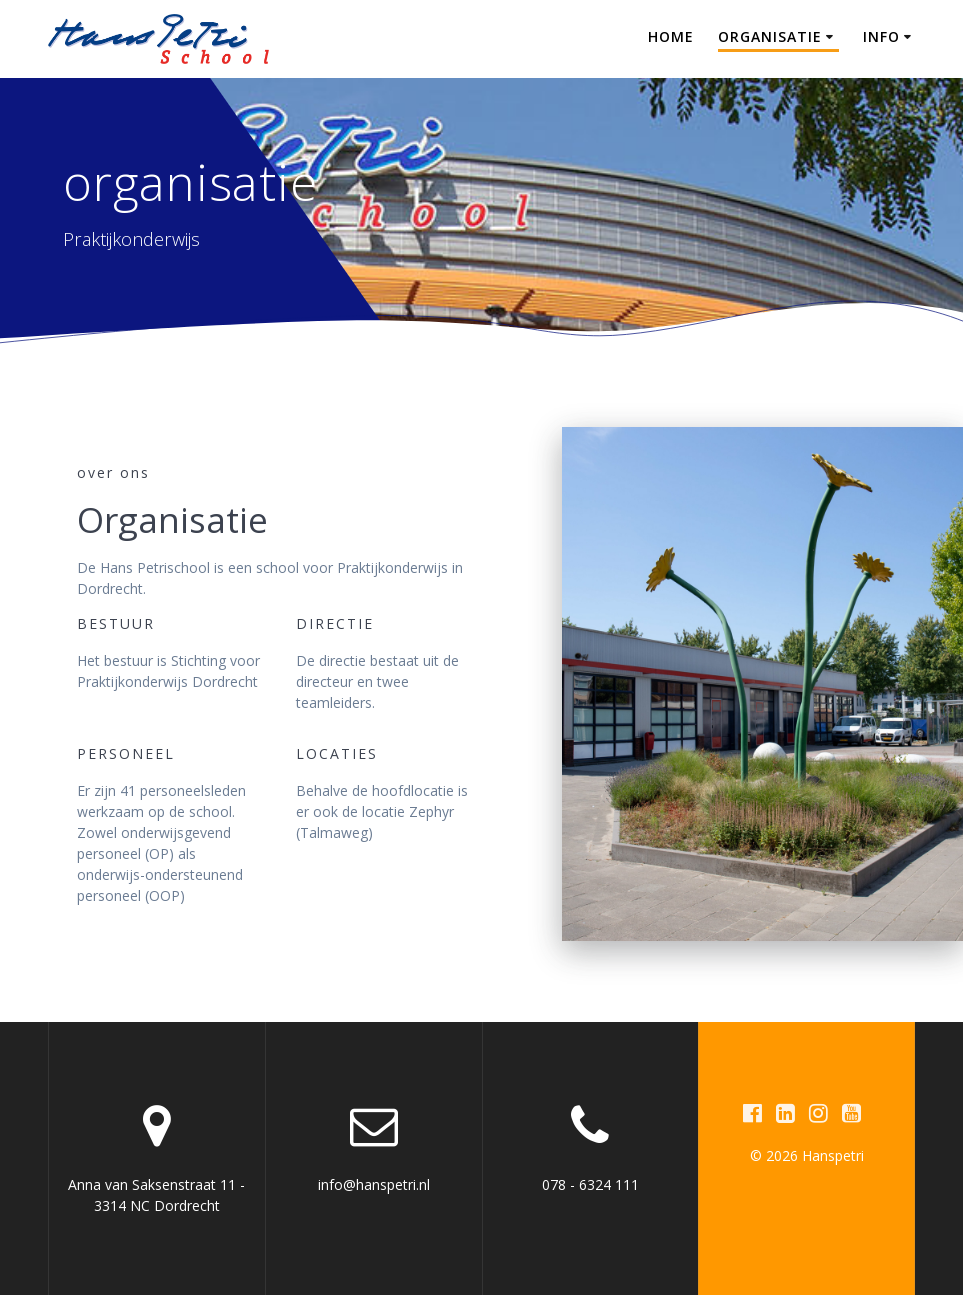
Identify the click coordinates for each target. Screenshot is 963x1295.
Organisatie (770, 36)
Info (881, 36)
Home (671, 36)
